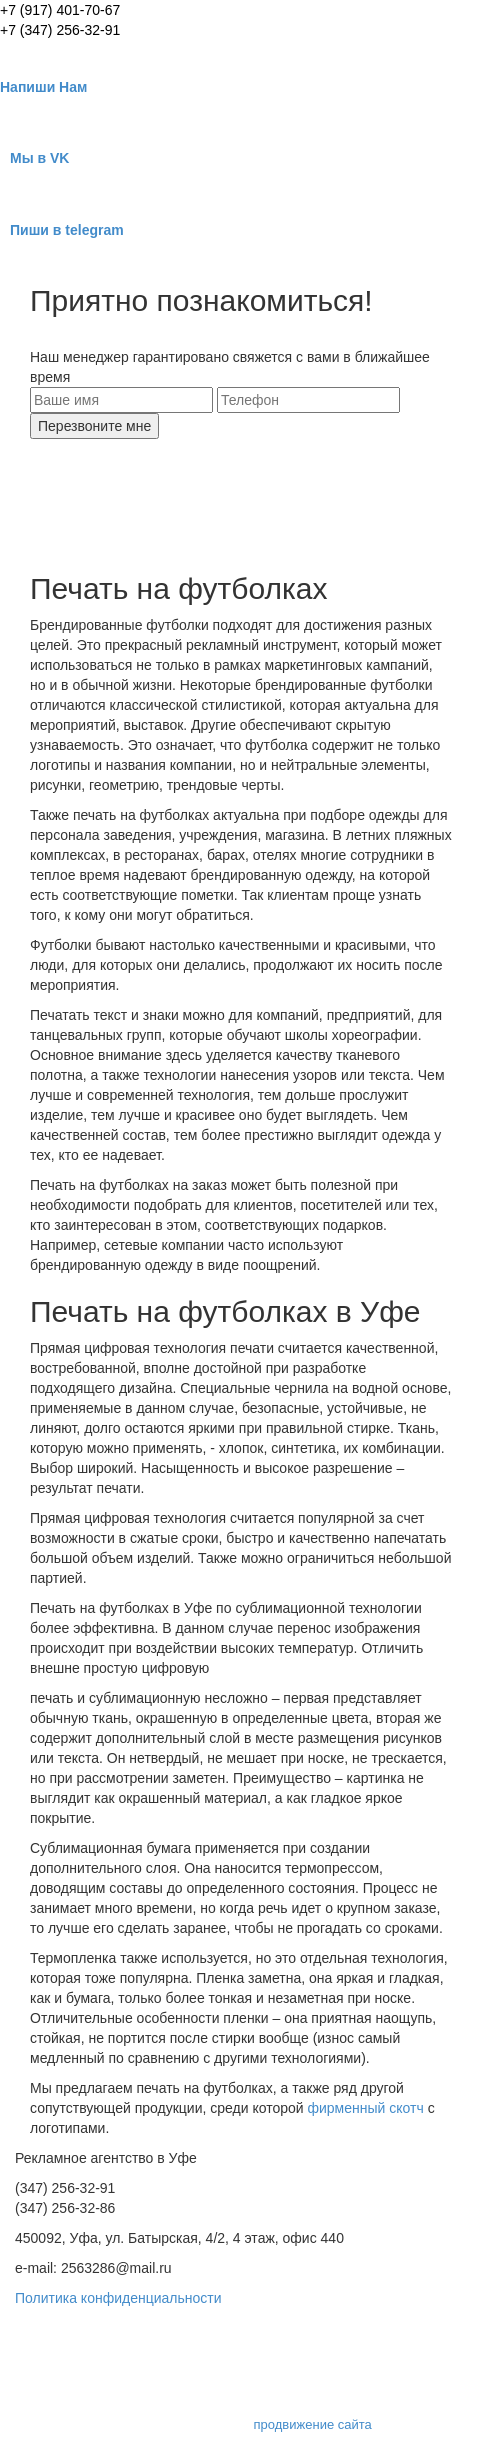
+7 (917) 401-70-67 (60, 10)
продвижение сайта (313, 2424)
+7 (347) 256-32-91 (60, 30)
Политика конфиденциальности (118, 2298)
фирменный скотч (364, 2108)
